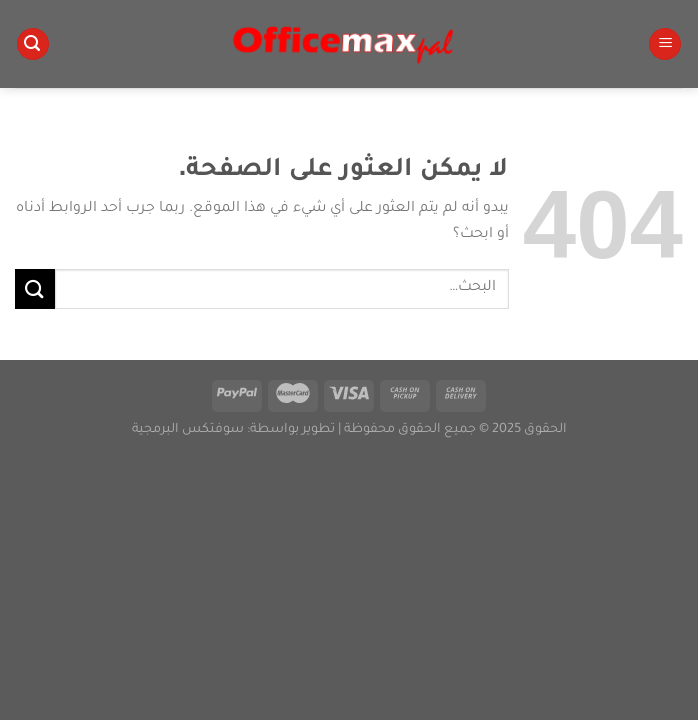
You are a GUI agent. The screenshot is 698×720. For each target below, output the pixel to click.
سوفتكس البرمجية (188, 430)
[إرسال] (35, 288)
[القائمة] (665, 44)
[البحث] (33, 44)
